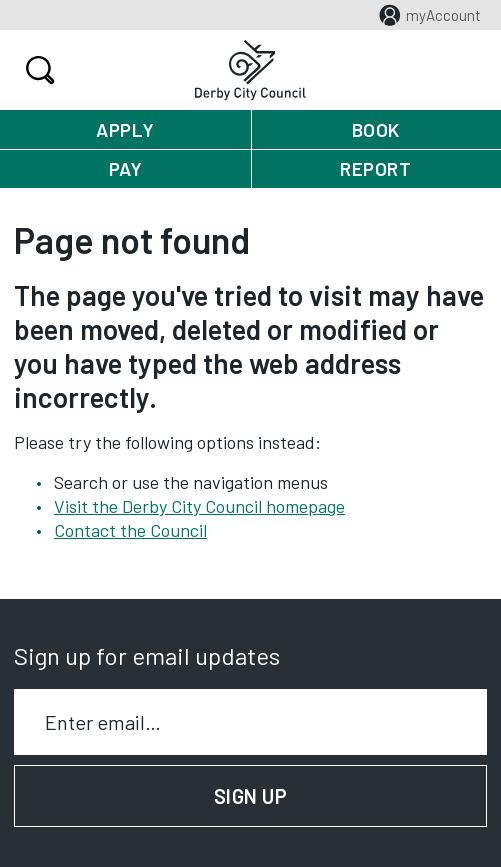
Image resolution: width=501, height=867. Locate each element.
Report (375, 168)
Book (376, 129)
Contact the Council (130, 530)
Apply (125, 129)
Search (37, 70)
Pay (126, 168)
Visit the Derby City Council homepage (199, 506)
